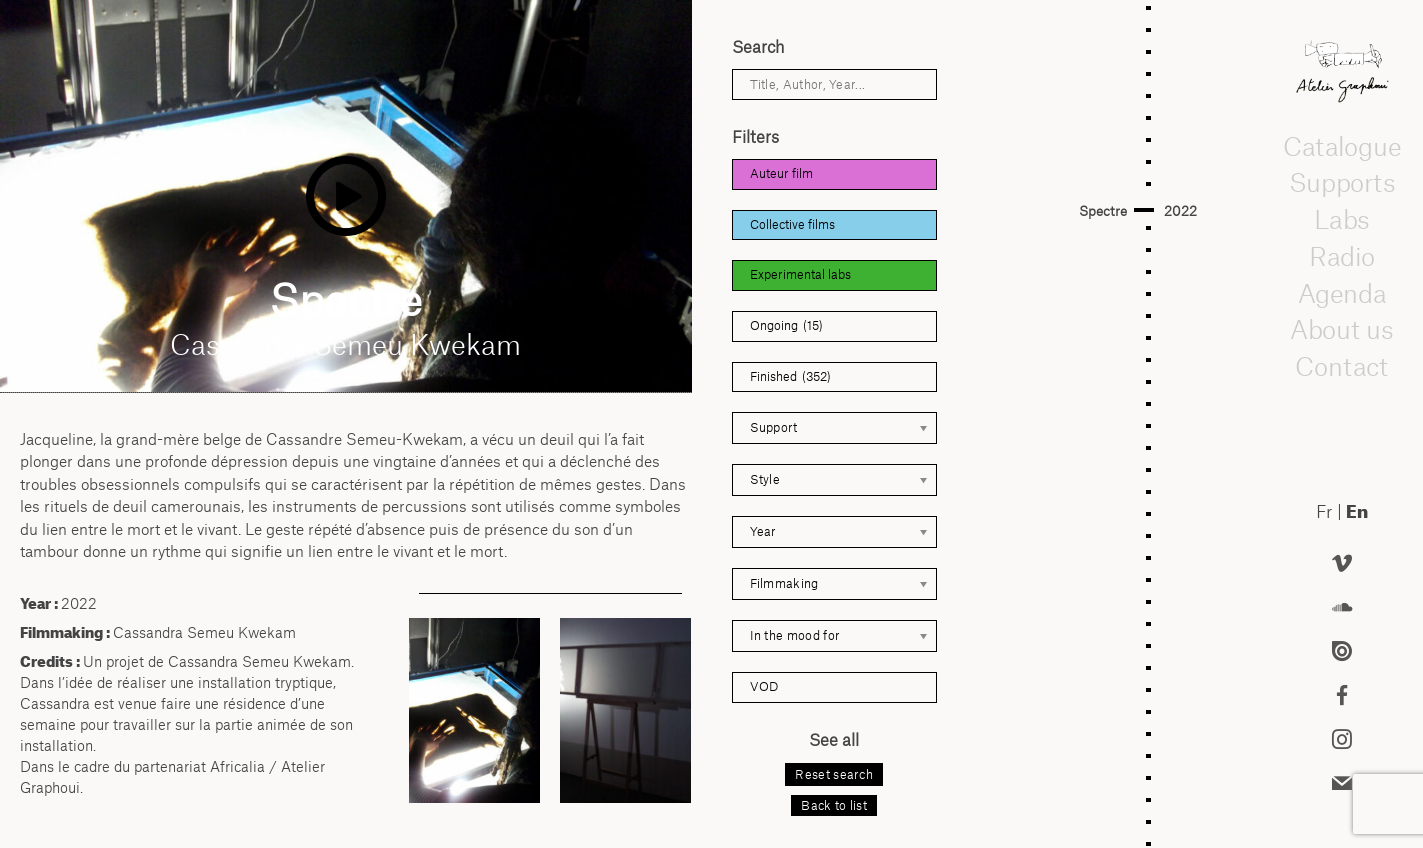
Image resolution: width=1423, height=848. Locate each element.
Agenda (1342, 293)
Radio (1342, 257)
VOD (764, 686)
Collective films (792, 224)
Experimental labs (800, 274)
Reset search (834, 774)
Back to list (834, 805)
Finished (790, 377)
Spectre (1103, 211)
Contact (1341, 367)
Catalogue (1342, 146)
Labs (1342, 220)
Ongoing (786, 326)
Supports (1342, 183)
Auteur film (781, 173)
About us (1342, 330)
